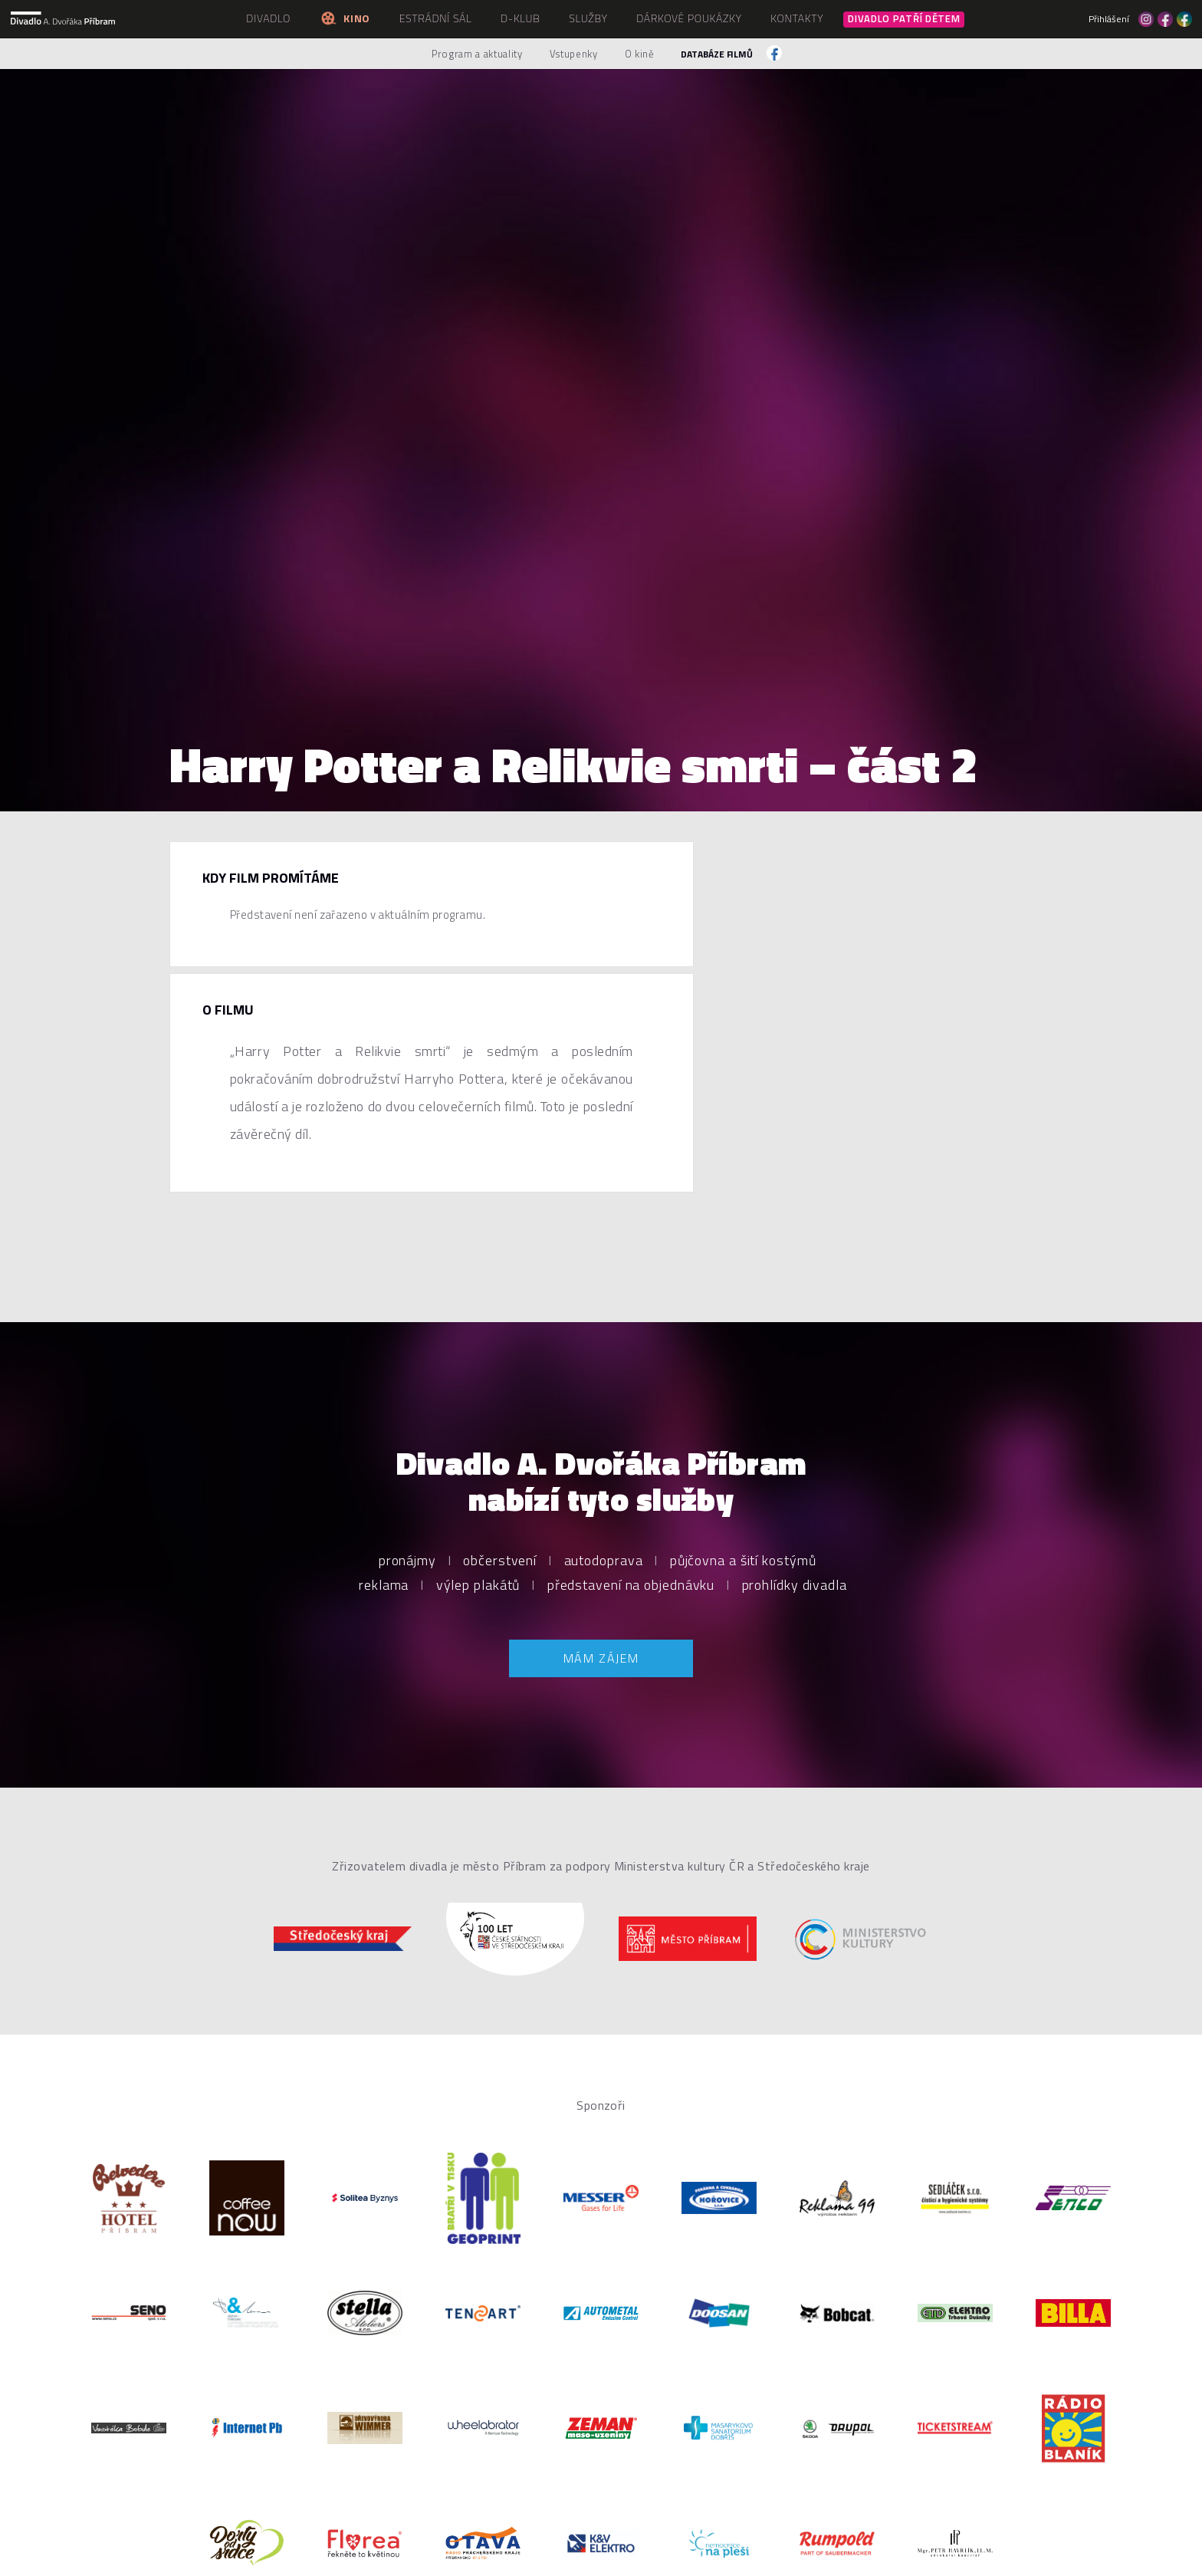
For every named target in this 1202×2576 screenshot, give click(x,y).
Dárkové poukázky (689, 18)
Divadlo (268, 18)
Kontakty (796, 18)
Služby (588, 18)
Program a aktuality (477, 53)
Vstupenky (574, 53)
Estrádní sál (435, 18)
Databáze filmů (717, 54)
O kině (640, 53)
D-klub (520, 18)
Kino (345, 18)
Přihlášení (1109, 19)
